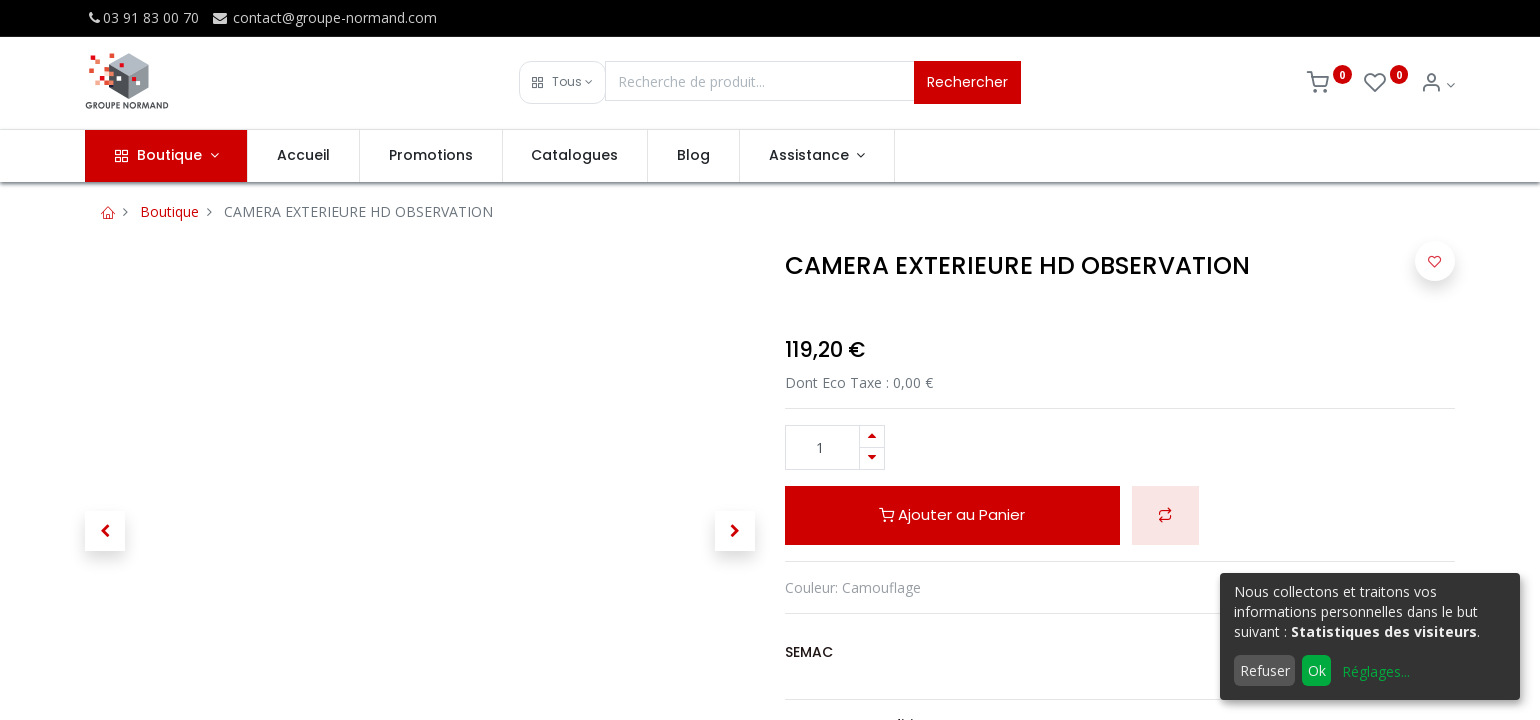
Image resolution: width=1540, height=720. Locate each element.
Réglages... (1376, 671)
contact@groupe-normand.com (324, 17)
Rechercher (967, 82)
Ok (1317, 670)
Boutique (169, 211)
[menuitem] (303, 156)
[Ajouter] (872, 436)
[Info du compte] (1437, 84)
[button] (562, 82)
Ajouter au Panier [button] (952, 514)
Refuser (1265, 670)
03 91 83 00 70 (142, 17)
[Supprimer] (872, 458)
